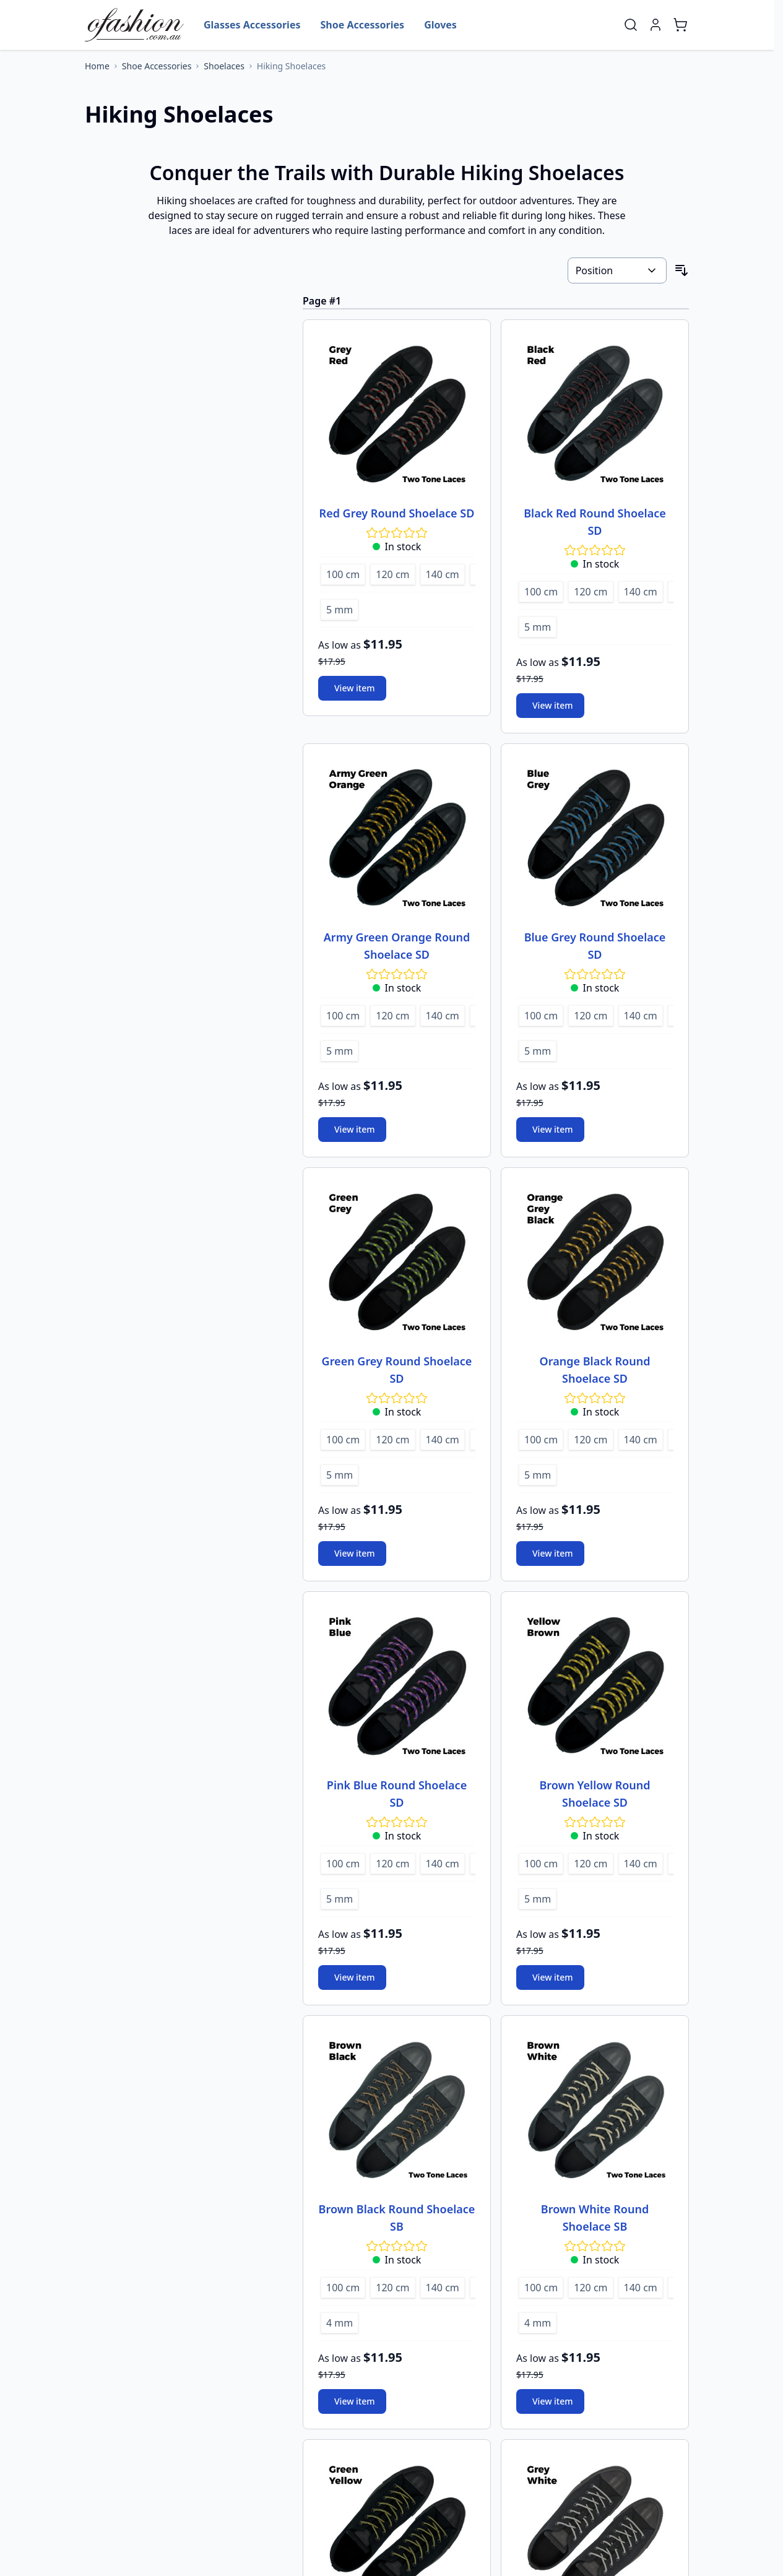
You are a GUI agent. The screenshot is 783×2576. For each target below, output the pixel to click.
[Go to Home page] (134, 24)
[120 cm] (392, 572)
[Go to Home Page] (97, 66)
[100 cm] (342, 572)
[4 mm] (339, 2321)
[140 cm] (442, 572)
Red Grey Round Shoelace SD (397, 513)
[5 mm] (339, 607)
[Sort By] (617, 270)
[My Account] (655, 25)
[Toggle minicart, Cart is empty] (680, 25)
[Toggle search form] (631, 25)
